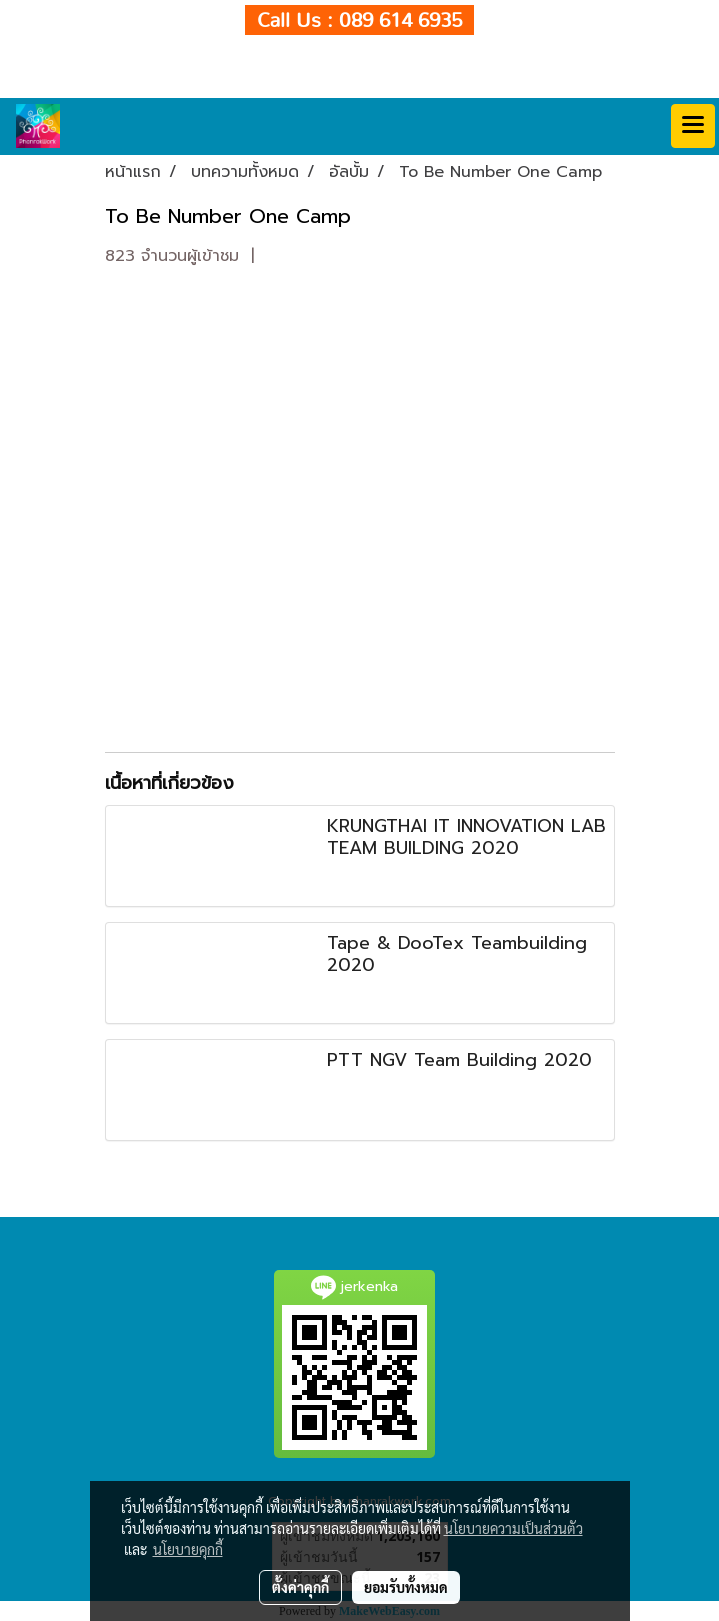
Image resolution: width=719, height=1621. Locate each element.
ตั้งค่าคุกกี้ (300, 1587)
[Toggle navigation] (693, 126)
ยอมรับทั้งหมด (406, 1587)
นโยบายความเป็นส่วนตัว (513, 1528)
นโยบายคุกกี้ (188, 1549)
